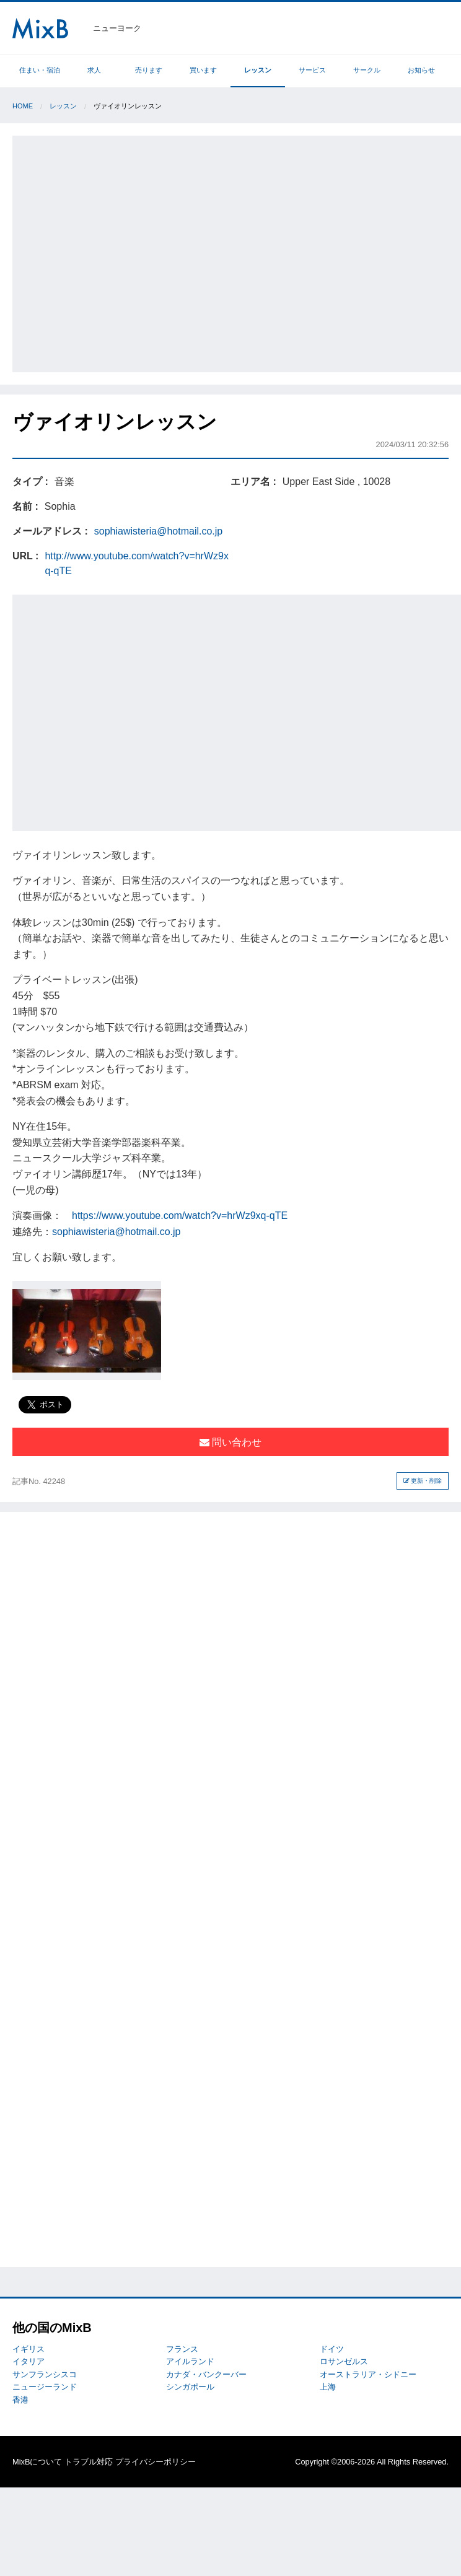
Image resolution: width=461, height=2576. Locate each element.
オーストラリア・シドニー (368, 2374)
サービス (312, 70)
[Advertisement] (116, 252)
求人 (94, 70)
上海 (328, 2386)
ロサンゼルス (344, 2361)
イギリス (28, 2349)
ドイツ (332, 2349)
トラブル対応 (88, 2461)
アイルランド (190, 2361)
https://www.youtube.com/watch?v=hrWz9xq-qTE (180, 1215)
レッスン (257, 70)
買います (203, 70)
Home (22, 106)
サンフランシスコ (44, 2374)
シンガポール (190, 2386)
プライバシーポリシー (155, 2461)
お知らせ (421, 70)
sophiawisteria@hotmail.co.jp (158, 531)
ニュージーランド (44, 2386)
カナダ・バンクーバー (206, 2374)
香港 (20, 2399)
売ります (148, 70)
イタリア (28, 2361)
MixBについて (37, 2461)
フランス (182, 2349)
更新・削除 (422, 1480)
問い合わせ (230, 1442)
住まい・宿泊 (39, 70)
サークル (366, 70)
